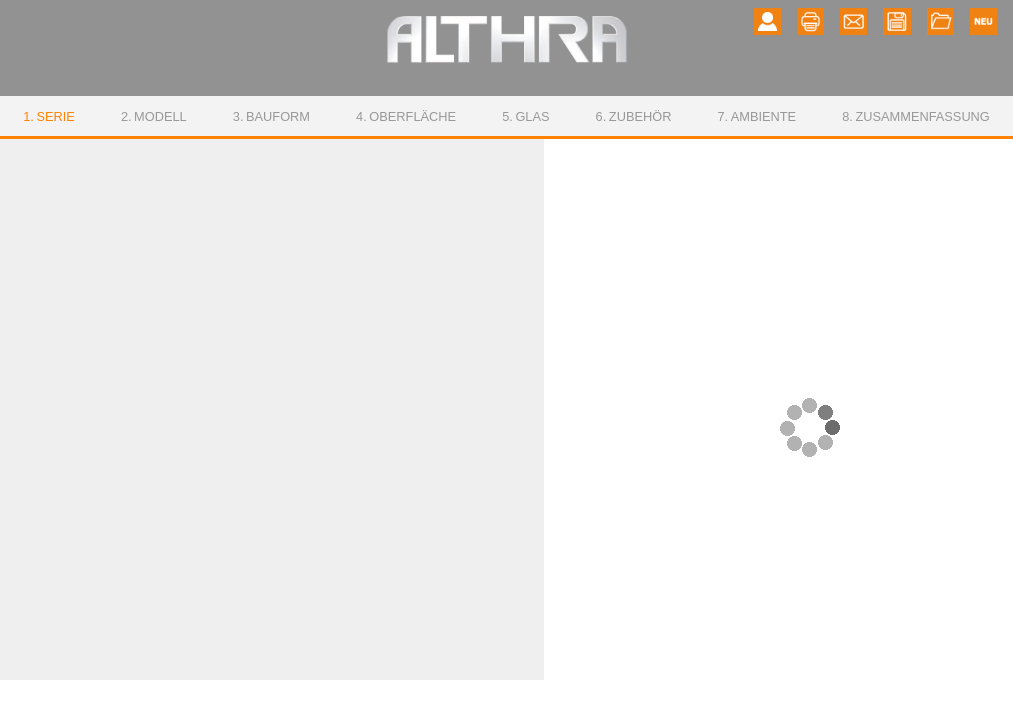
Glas (525, 116)
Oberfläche (406, 116)
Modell (154, 116)
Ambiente (756, 116)
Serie (49, 116)
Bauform (271, 116)
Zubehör (634, 116)
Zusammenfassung (916, 116)
